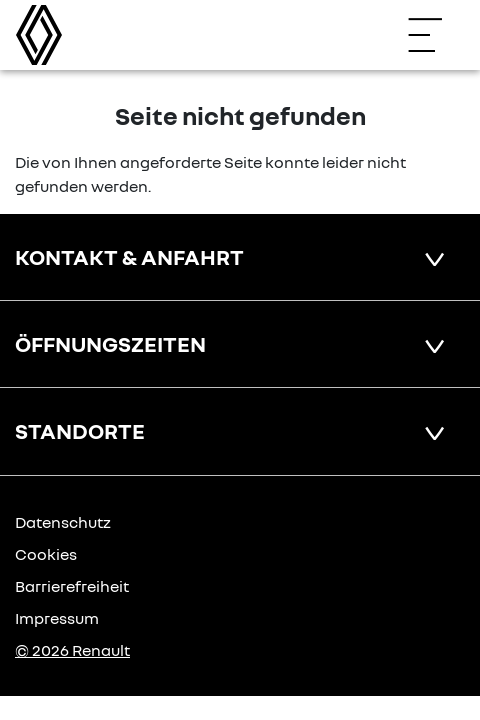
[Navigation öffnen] (435, 35)
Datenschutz (63, 522)
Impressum (57, 618)
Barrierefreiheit (72, 586)
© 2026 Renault (72, 650)
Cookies (46, 554)
